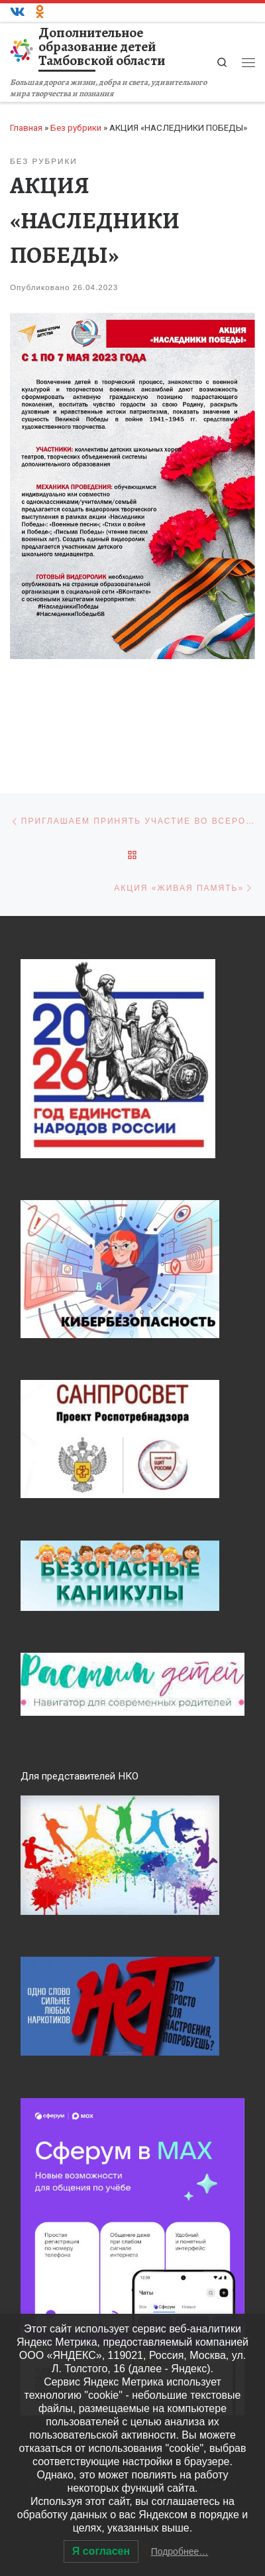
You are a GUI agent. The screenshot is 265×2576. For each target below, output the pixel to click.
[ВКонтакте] (17, 12)
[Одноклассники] (40, 12)
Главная (26, 128)
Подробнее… (180, 2551)
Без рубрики (75, 128)
